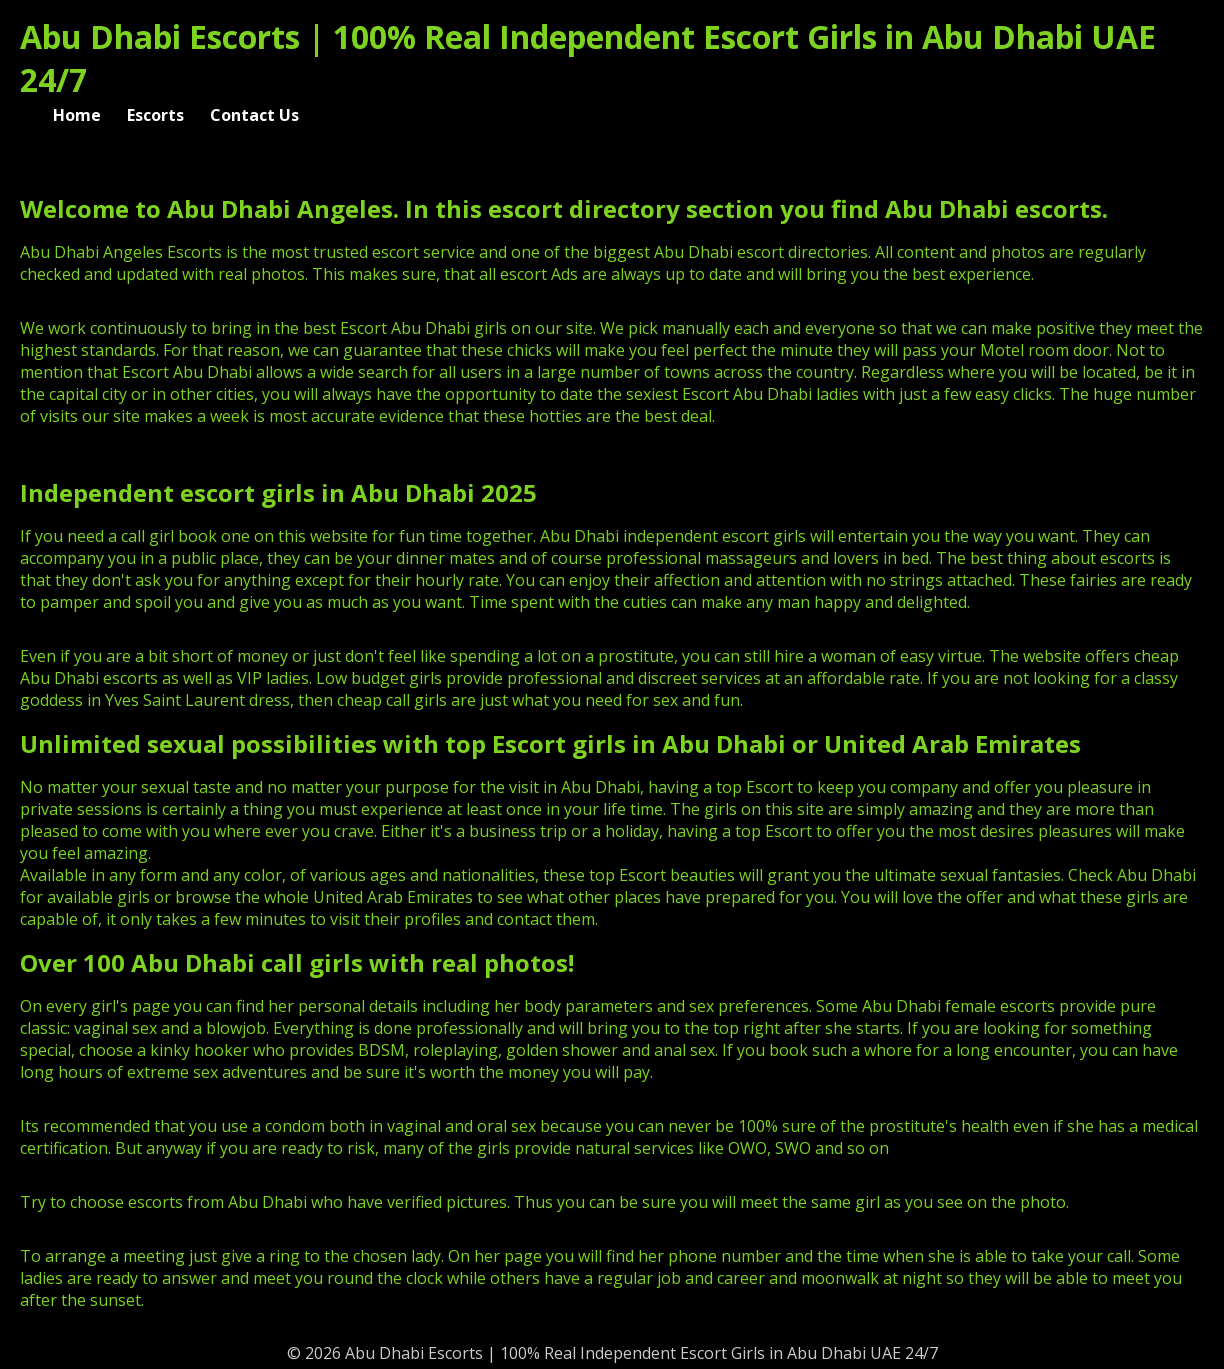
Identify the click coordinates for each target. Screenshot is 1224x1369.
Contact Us (254, 115)
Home (77, 115)
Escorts (155, 115)
